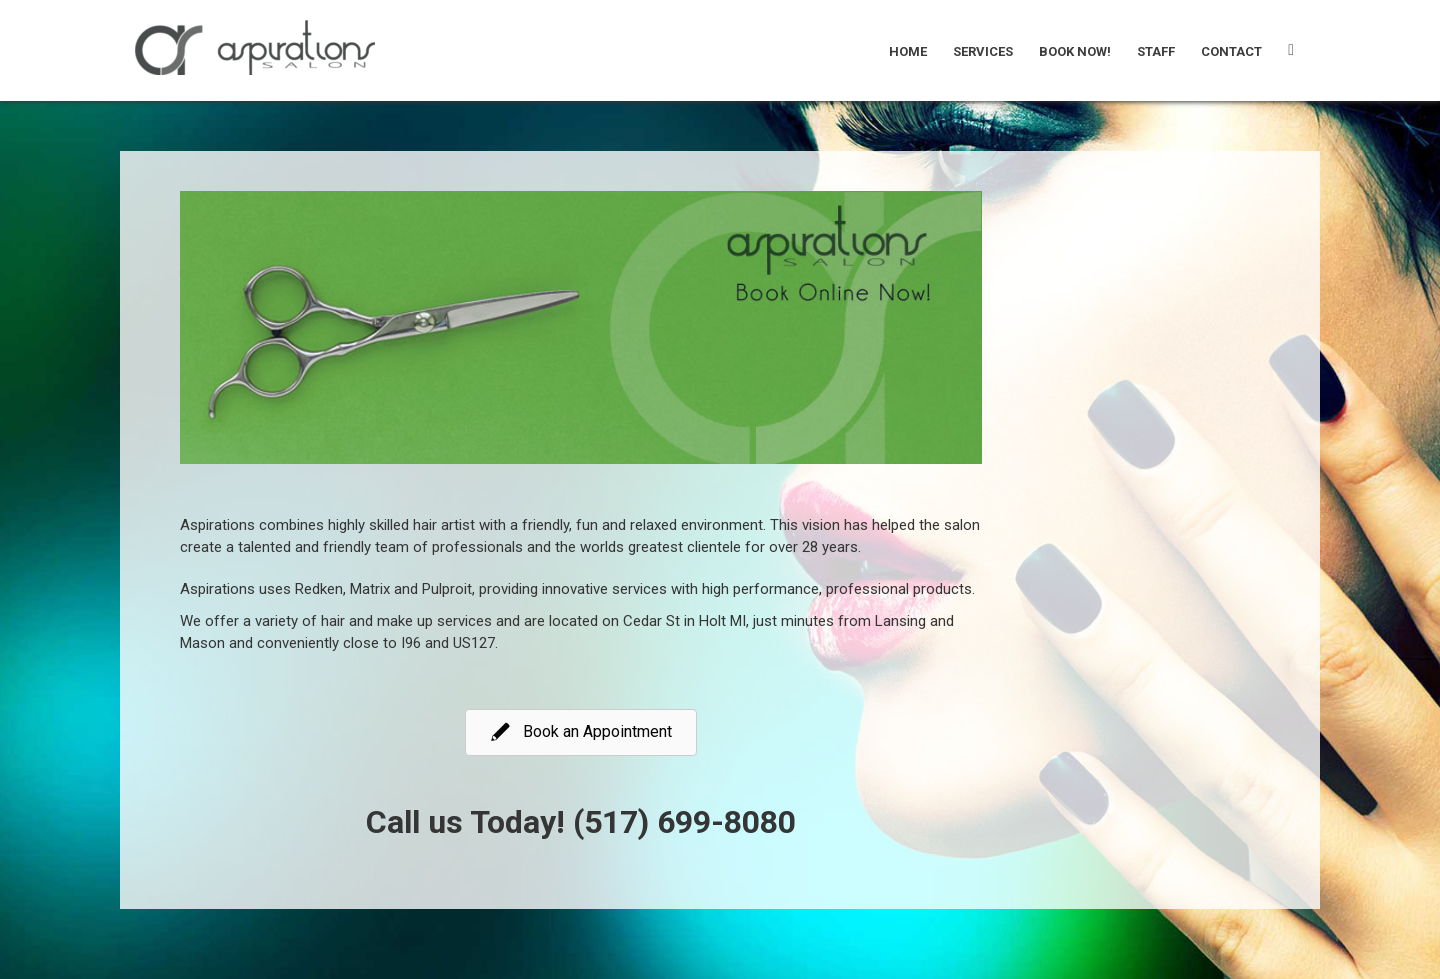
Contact (1231, 51)
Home (908, 51)
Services (983, 51)
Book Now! (1075, 51)
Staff (1156, 51)
